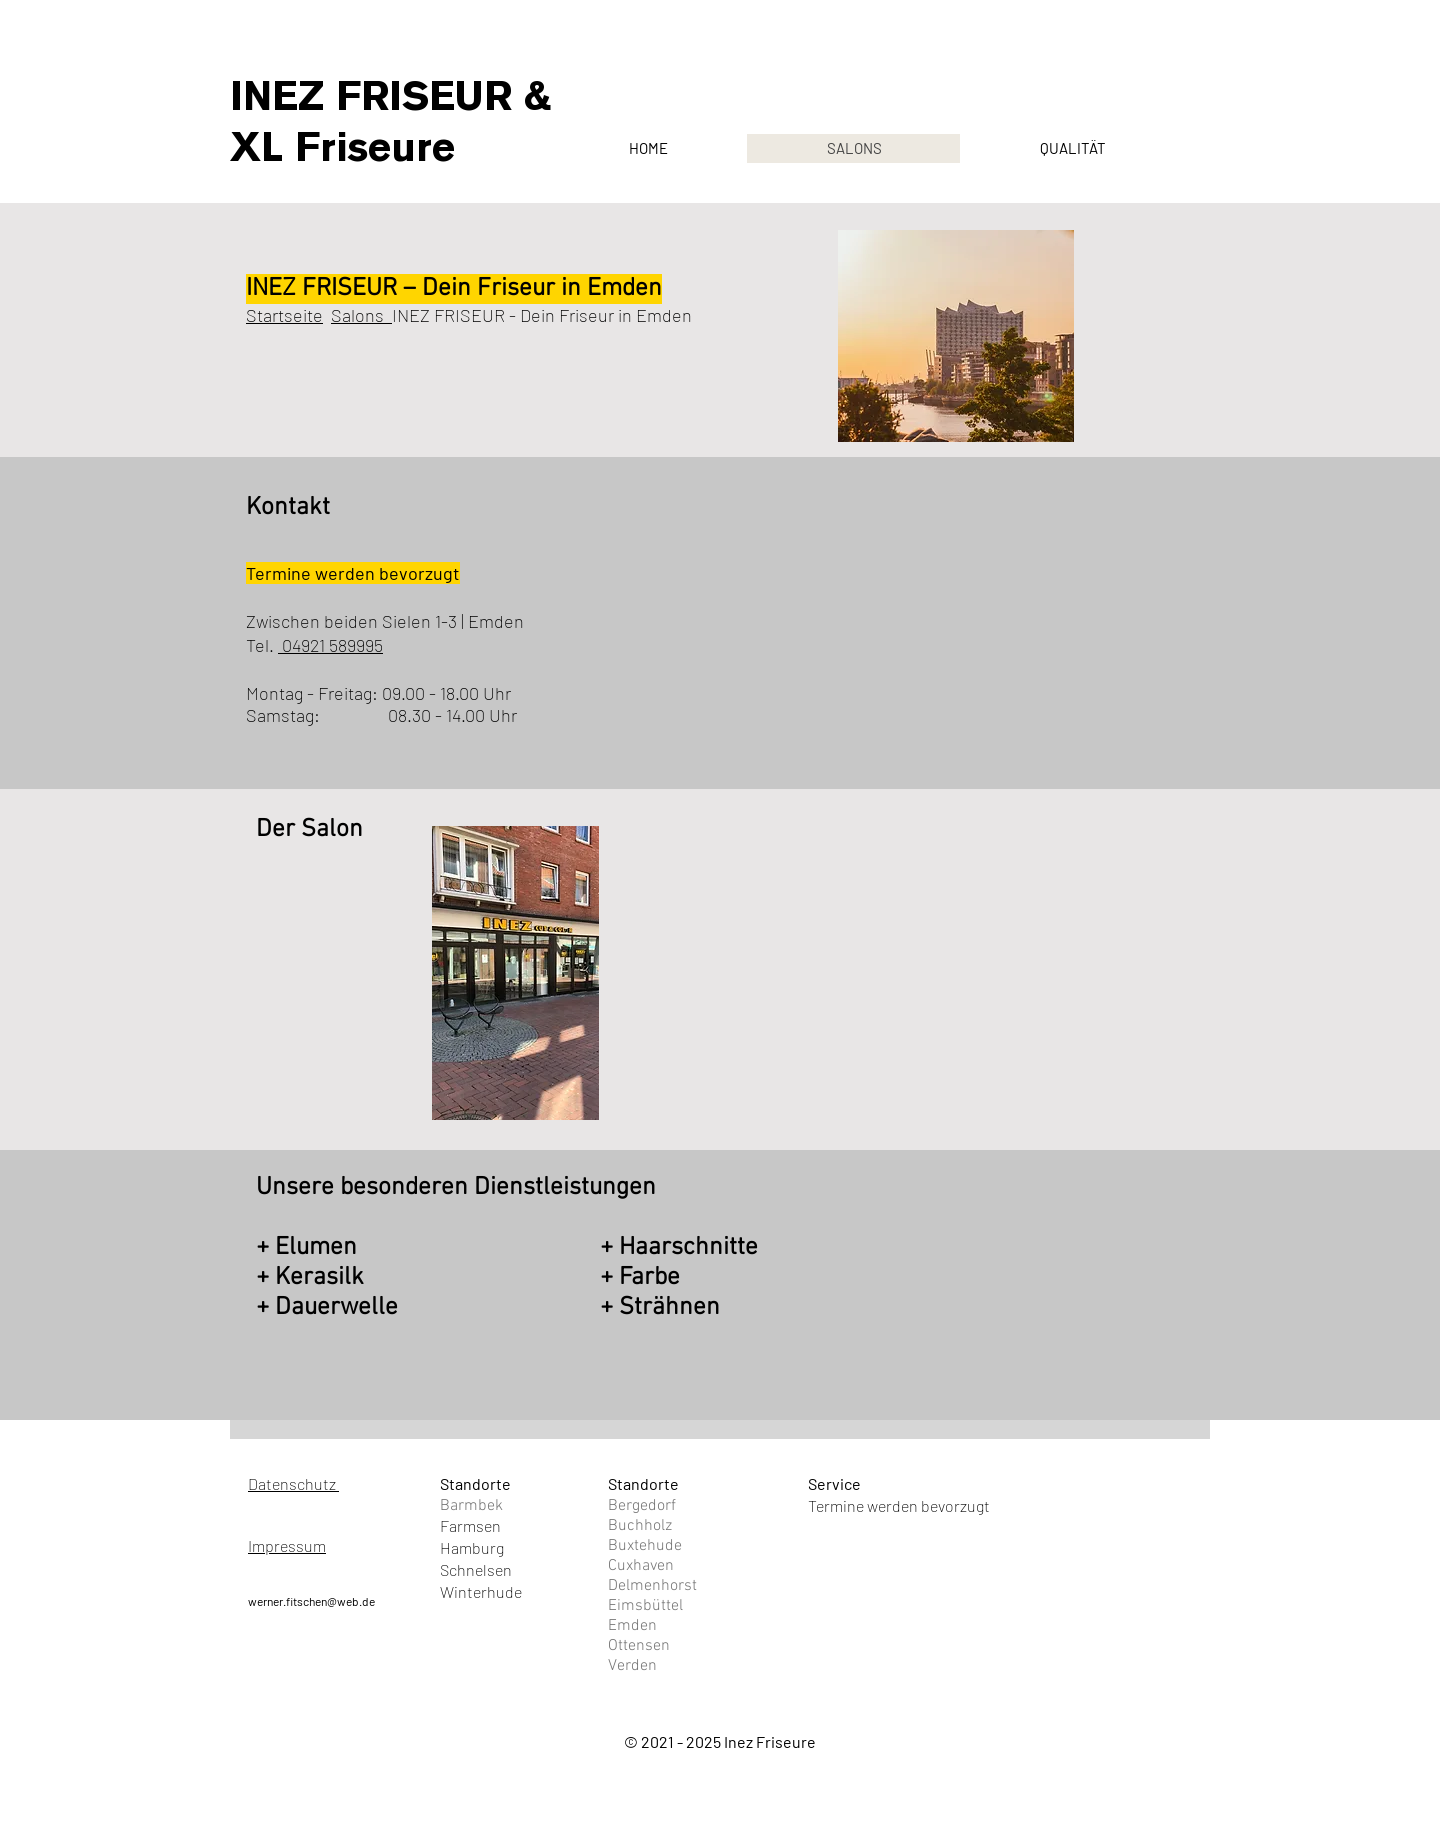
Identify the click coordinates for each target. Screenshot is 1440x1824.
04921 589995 (330, 645)
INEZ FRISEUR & (391, 96)
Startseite (284, 315)
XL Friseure (342, 147)
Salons (361, 315)
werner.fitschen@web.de (311, 1601)
